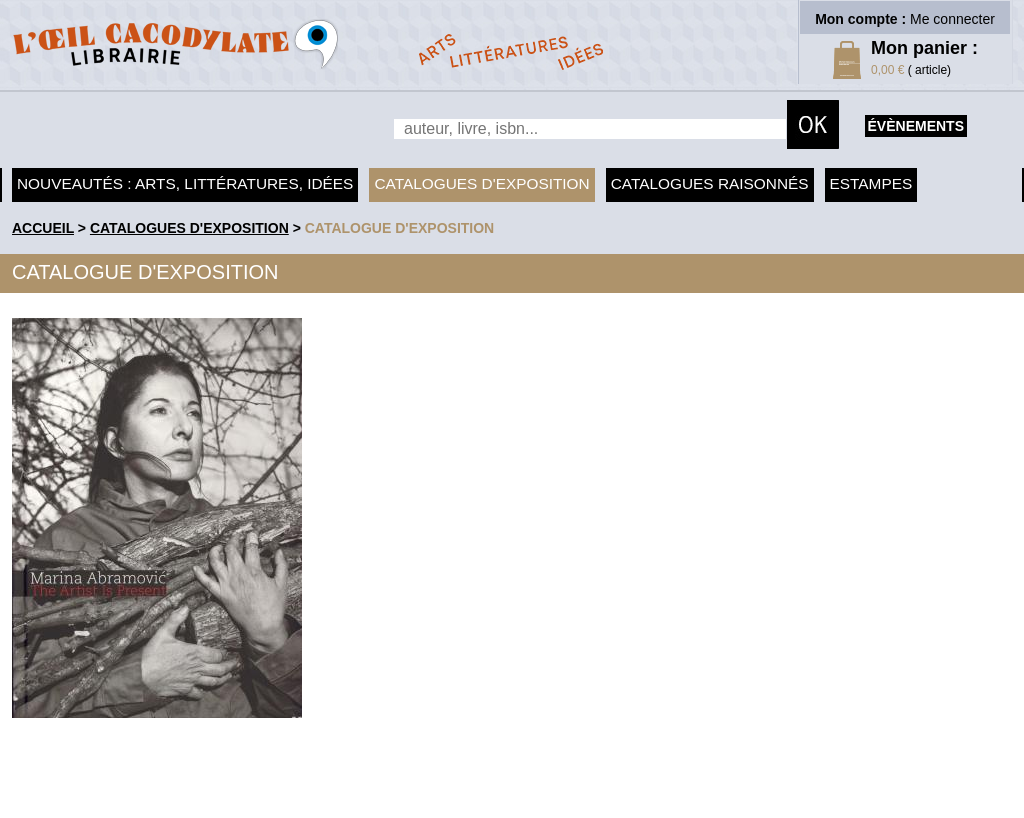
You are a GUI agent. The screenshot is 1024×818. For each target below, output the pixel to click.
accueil (43, 228)
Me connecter (952, 19)
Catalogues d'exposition (481, 183)
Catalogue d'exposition (400, 228)
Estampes (871, 183)
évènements (916, 126)
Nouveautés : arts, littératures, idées (185, 183)
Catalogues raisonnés (710, 183)
